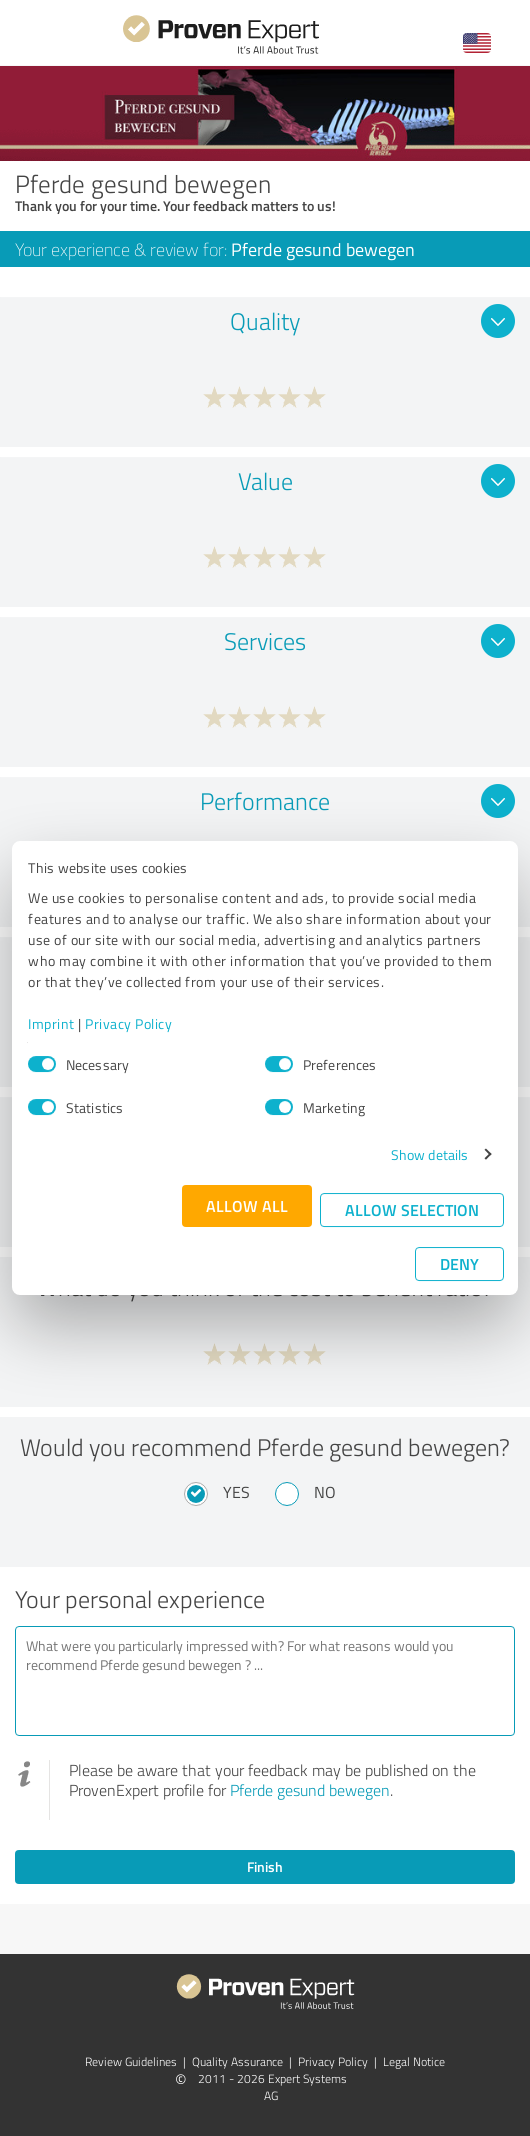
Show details (429, 1154)
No (325, 1492)
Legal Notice (414, 2061)
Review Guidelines (131, 2061)
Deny (459, 1263)
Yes (236, 1492)
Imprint (51, 1023)
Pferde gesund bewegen (310, 1790)
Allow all (247, 1205)
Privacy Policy (128, 1023)
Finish (265, 1866)
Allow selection (412, 1209)
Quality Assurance (237, 2061)
